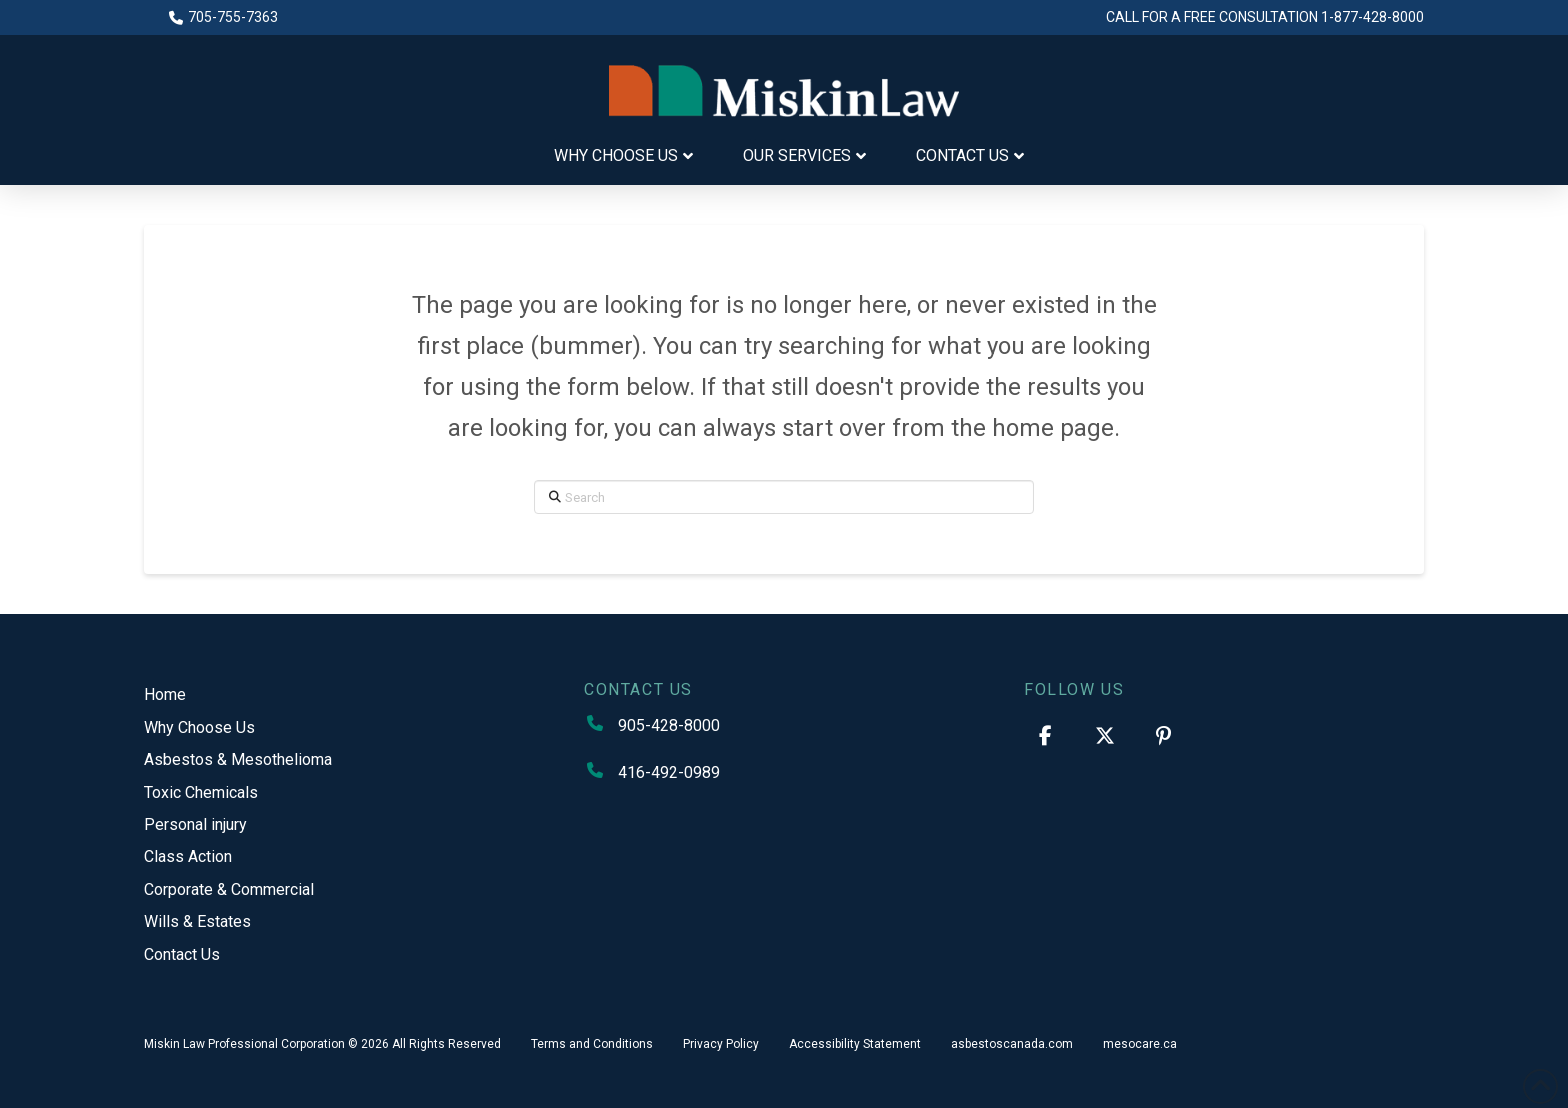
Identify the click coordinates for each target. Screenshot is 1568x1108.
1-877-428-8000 (1372, 17)
